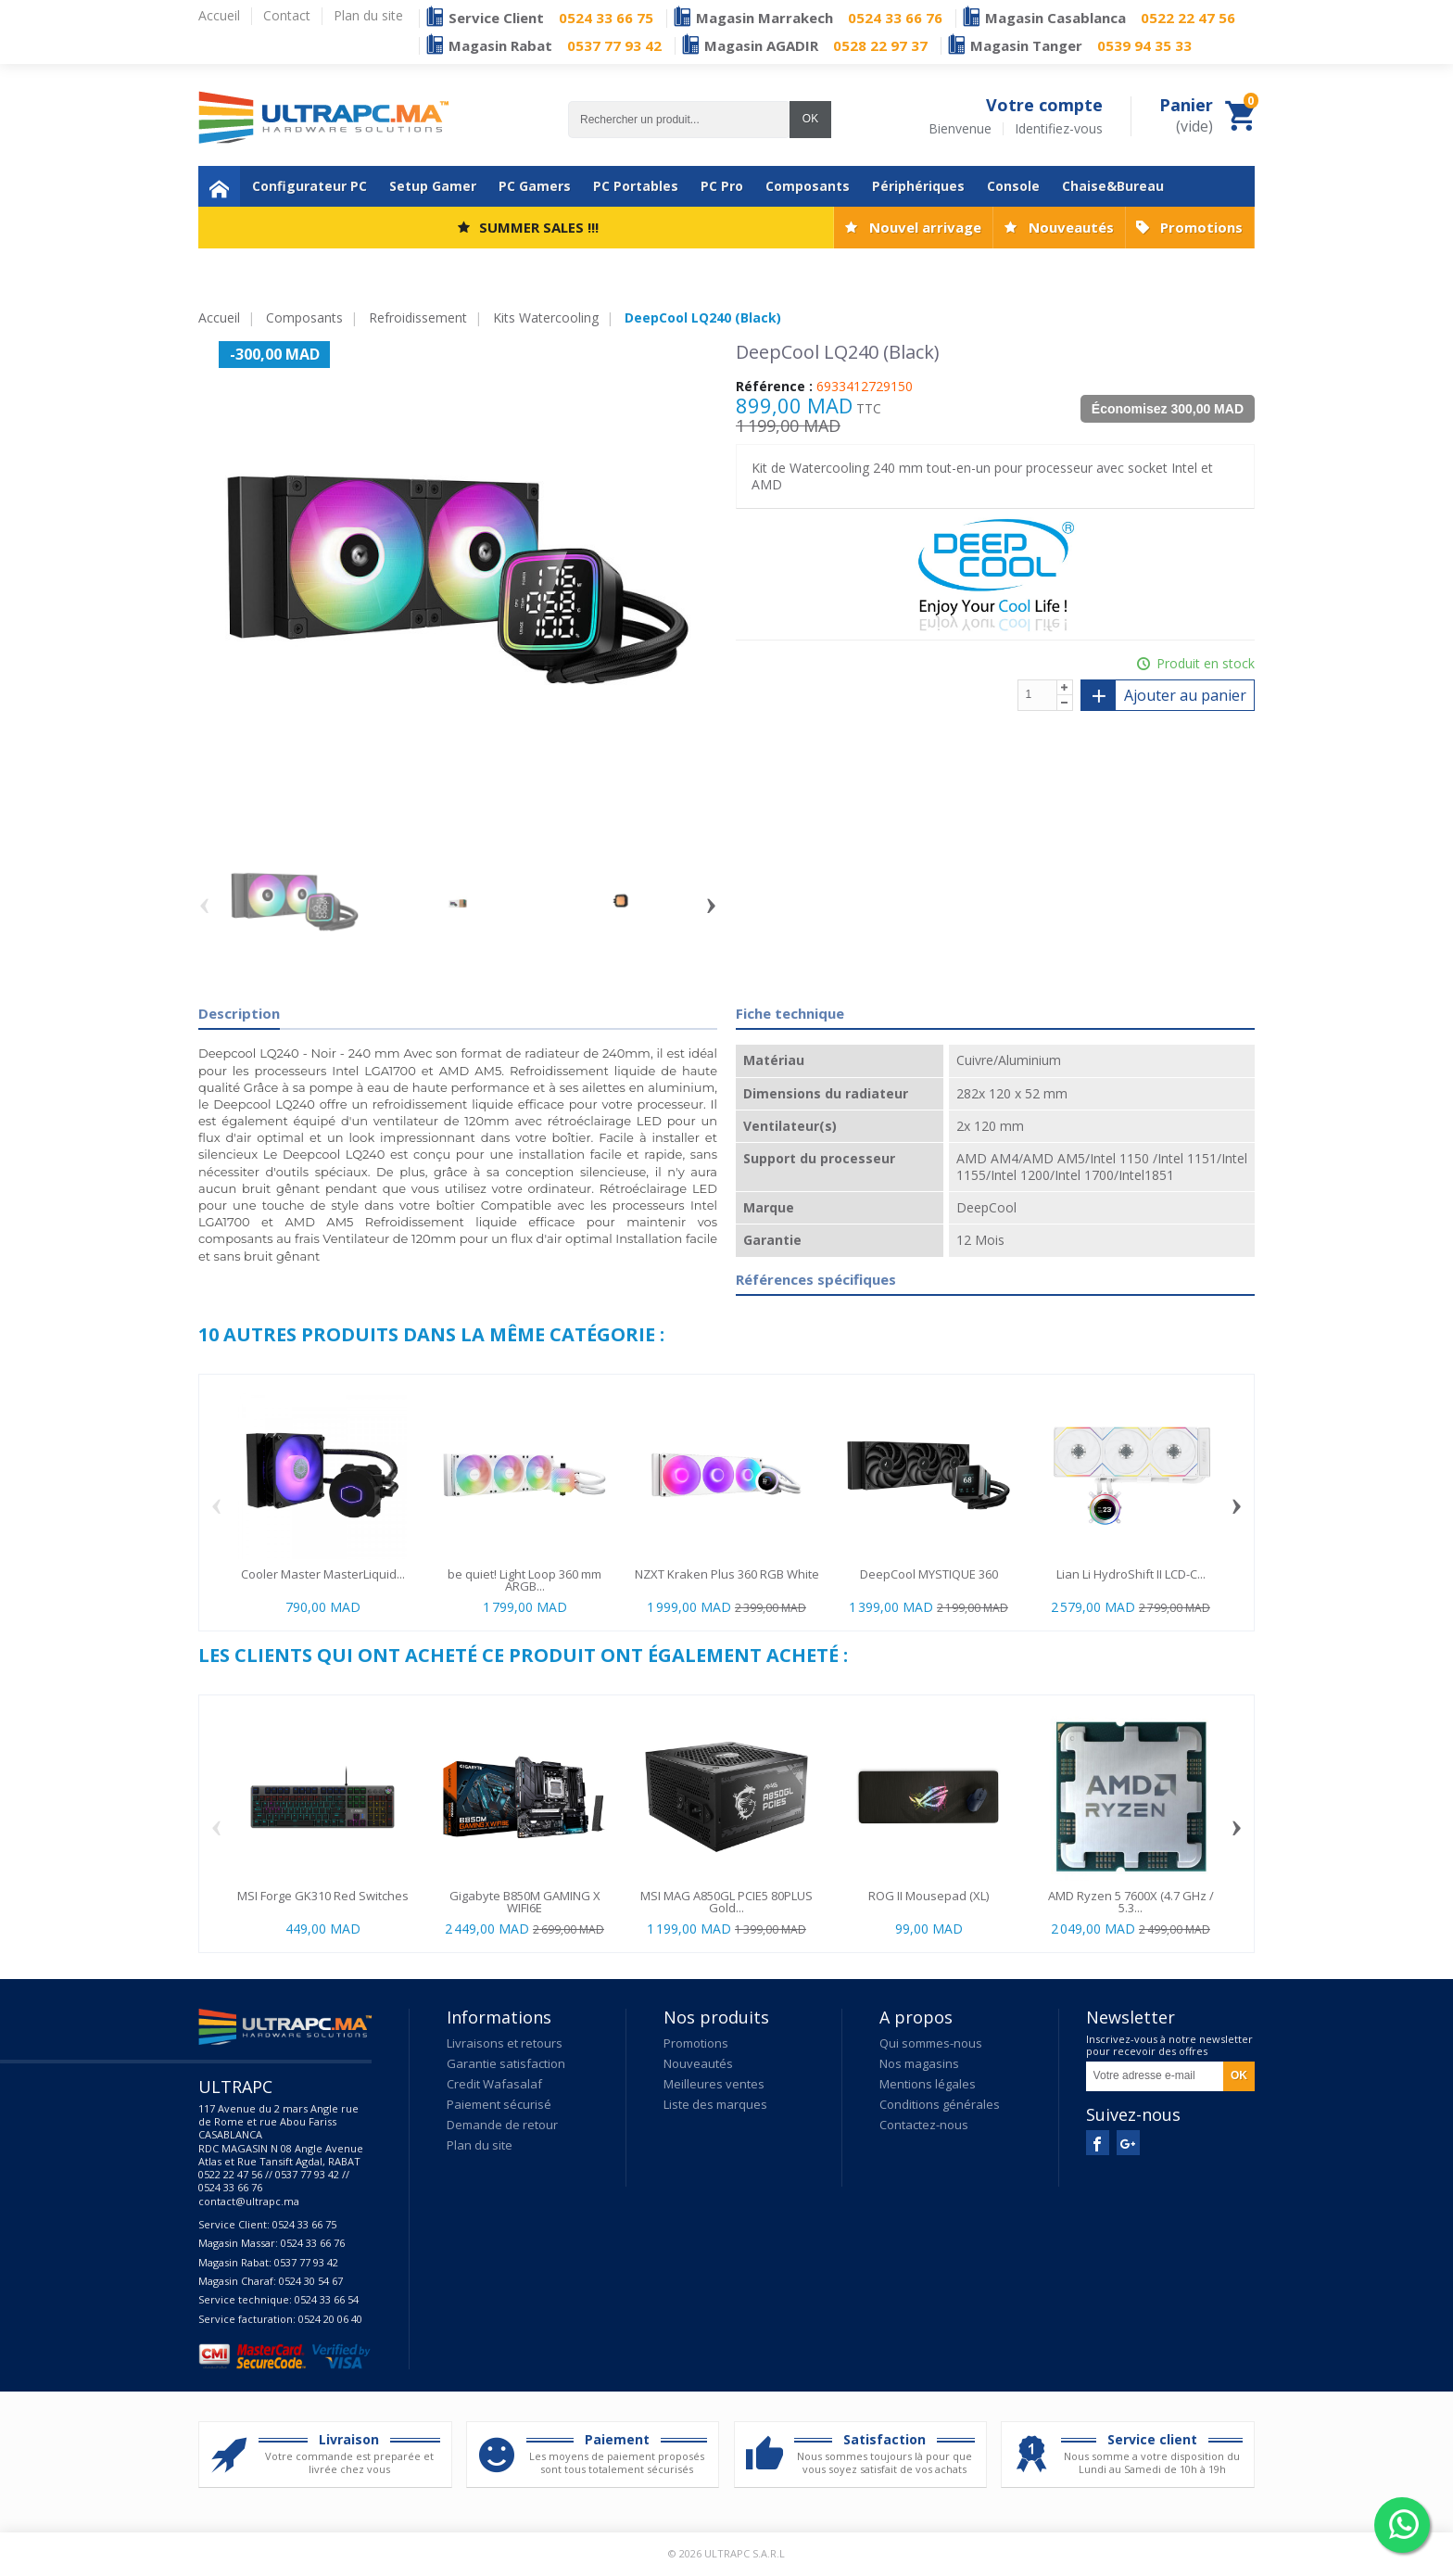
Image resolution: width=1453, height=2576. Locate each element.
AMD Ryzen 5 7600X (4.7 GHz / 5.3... (1131, 1901)
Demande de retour (502, 2124)
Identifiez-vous (1059, 128)
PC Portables (635, 186)
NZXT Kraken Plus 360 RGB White (727, 1574)
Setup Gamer (432, 186)
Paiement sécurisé (499, 2104)
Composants (807, 186)
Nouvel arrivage (925, 227)
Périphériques (918, 186)
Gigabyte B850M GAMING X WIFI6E (524, 1901)
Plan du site (479, 2145)
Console (1013, 186)
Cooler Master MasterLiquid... (323, 1574)
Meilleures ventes (713, 2083)
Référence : (774, 386)
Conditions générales (939, 2104)
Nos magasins (919, 2063)
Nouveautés (1071, 227)
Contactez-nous (923, 2124)
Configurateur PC (309, 186)
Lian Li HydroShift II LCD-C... (1131, 1574)
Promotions (1201, 227)
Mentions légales (927, 2083)
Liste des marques (715, 2104)
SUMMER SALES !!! (539, 227)
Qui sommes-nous (930, 2043)
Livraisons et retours (504, 2043)
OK (810, 118)
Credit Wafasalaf (494, 2083)
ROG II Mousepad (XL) (928, 1895)
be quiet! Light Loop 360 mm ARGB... (524, 1580)
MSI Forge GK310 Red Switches (323, 1895)
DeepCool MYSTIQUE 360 (929, 1574)
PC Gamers (535, 186)
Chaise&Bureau (1113, 186)
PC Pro (722, 186)
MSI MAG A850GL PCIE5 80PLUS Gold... (726, 1901)
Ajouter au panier (1163, 695)
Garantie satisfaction (506, 2063)
